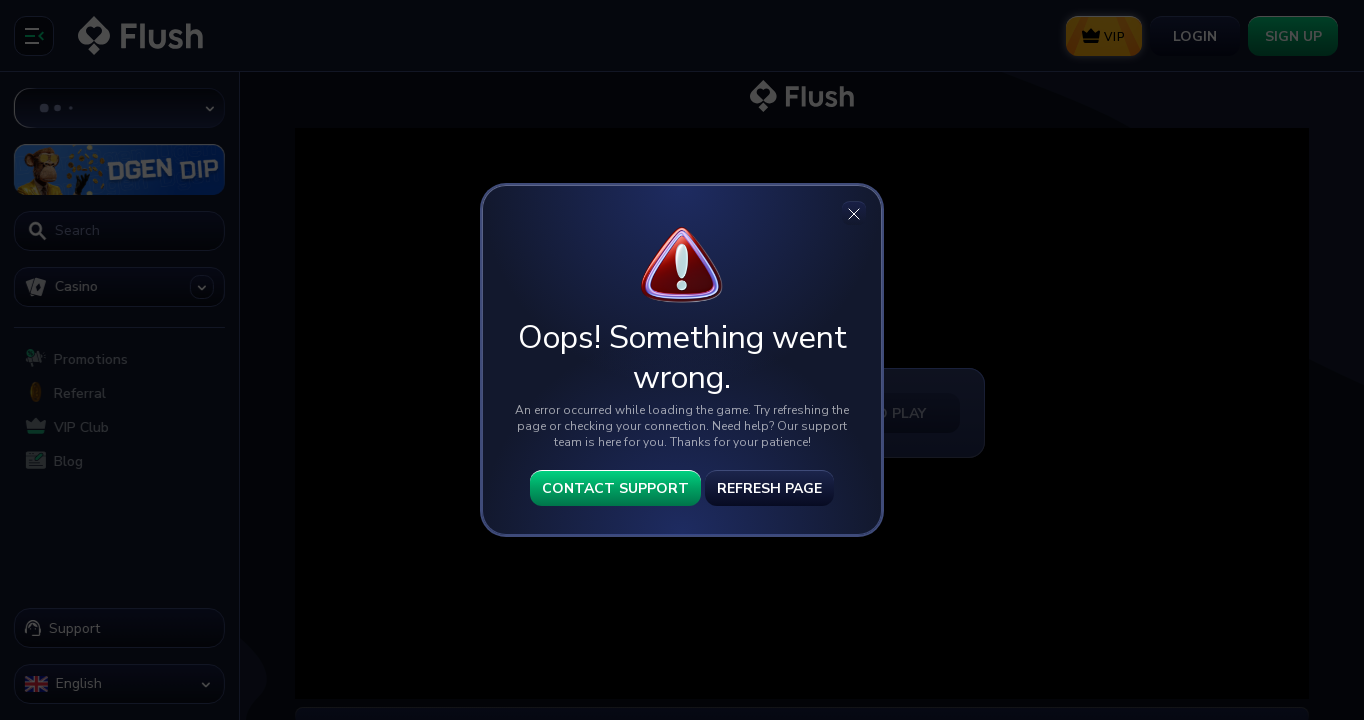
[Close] (854, 213)
